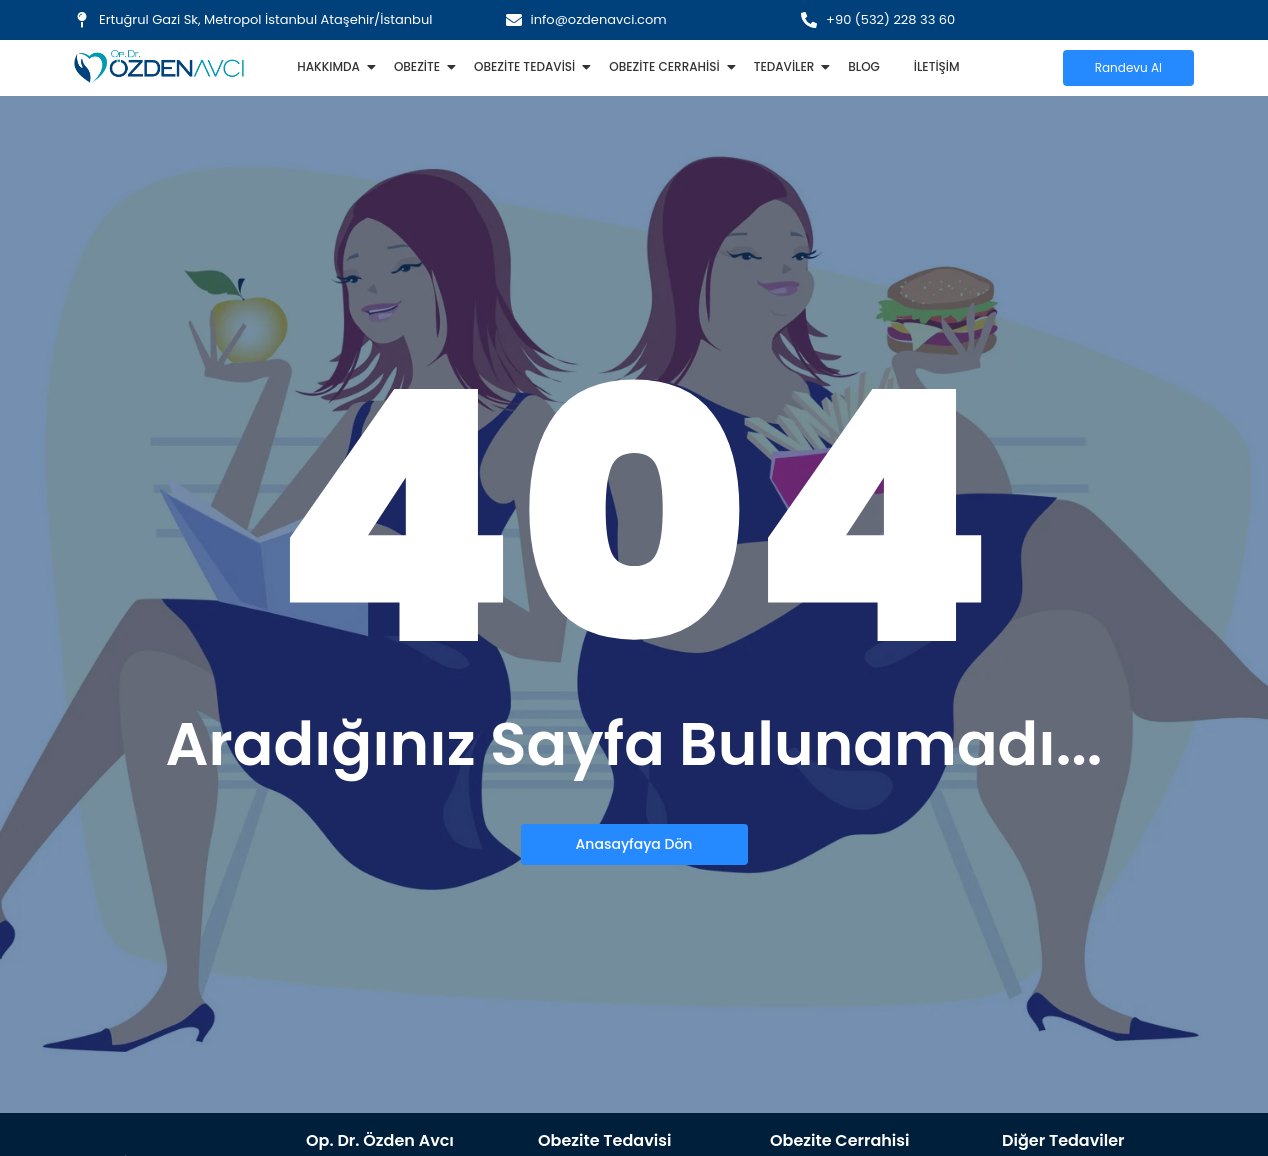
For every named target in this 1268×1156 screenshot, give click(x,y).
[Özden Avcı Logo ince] (159, 66)
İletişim (937, 66)
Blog (864, 66)
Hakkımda (332, 66)
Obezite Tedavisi (528, 66)
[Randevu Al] (1128, 68)
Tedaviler (788, 66)
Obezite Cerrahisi (667, 66)
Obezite (420, 66)
